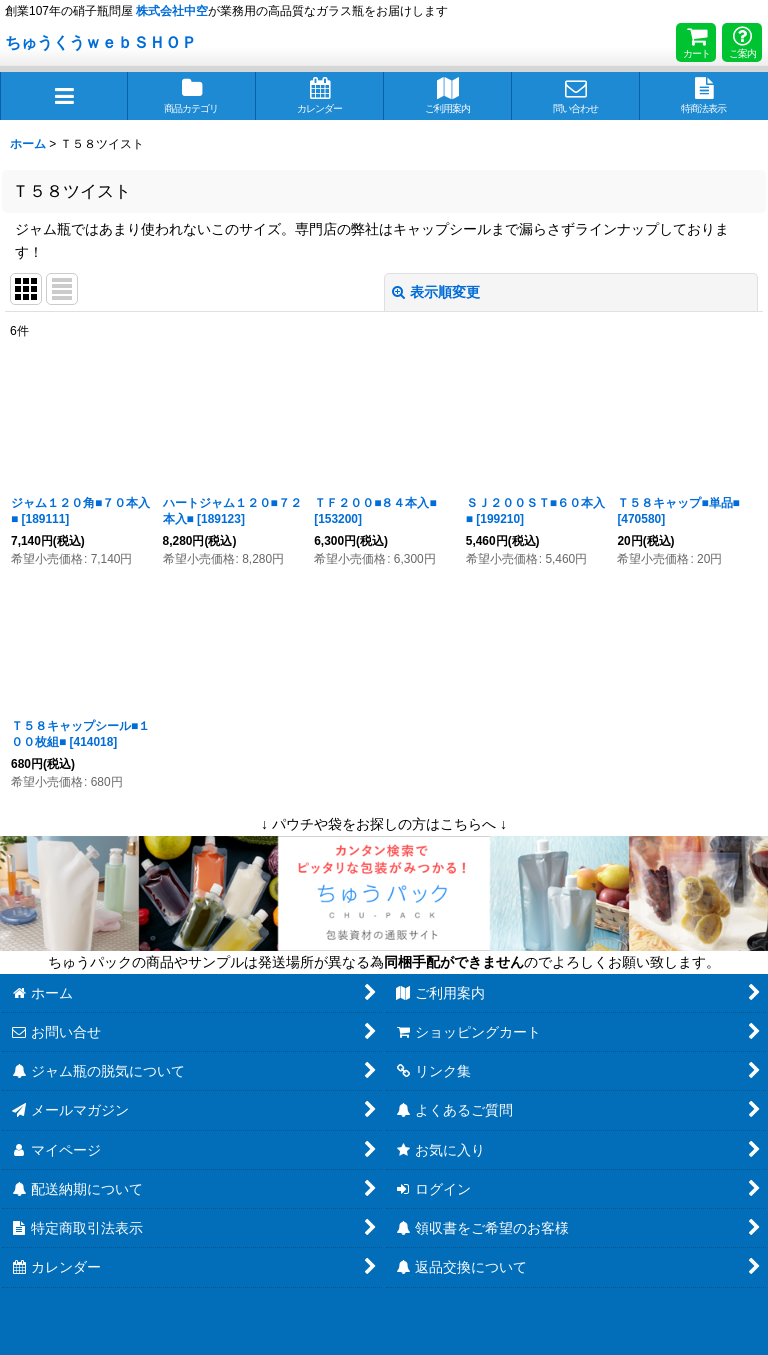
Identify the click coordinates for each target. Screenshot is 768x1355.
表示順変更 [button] (436, 292)
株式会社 (172, 11)
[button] (64, 96)
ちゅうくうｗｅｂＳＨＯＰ (101, 42)
